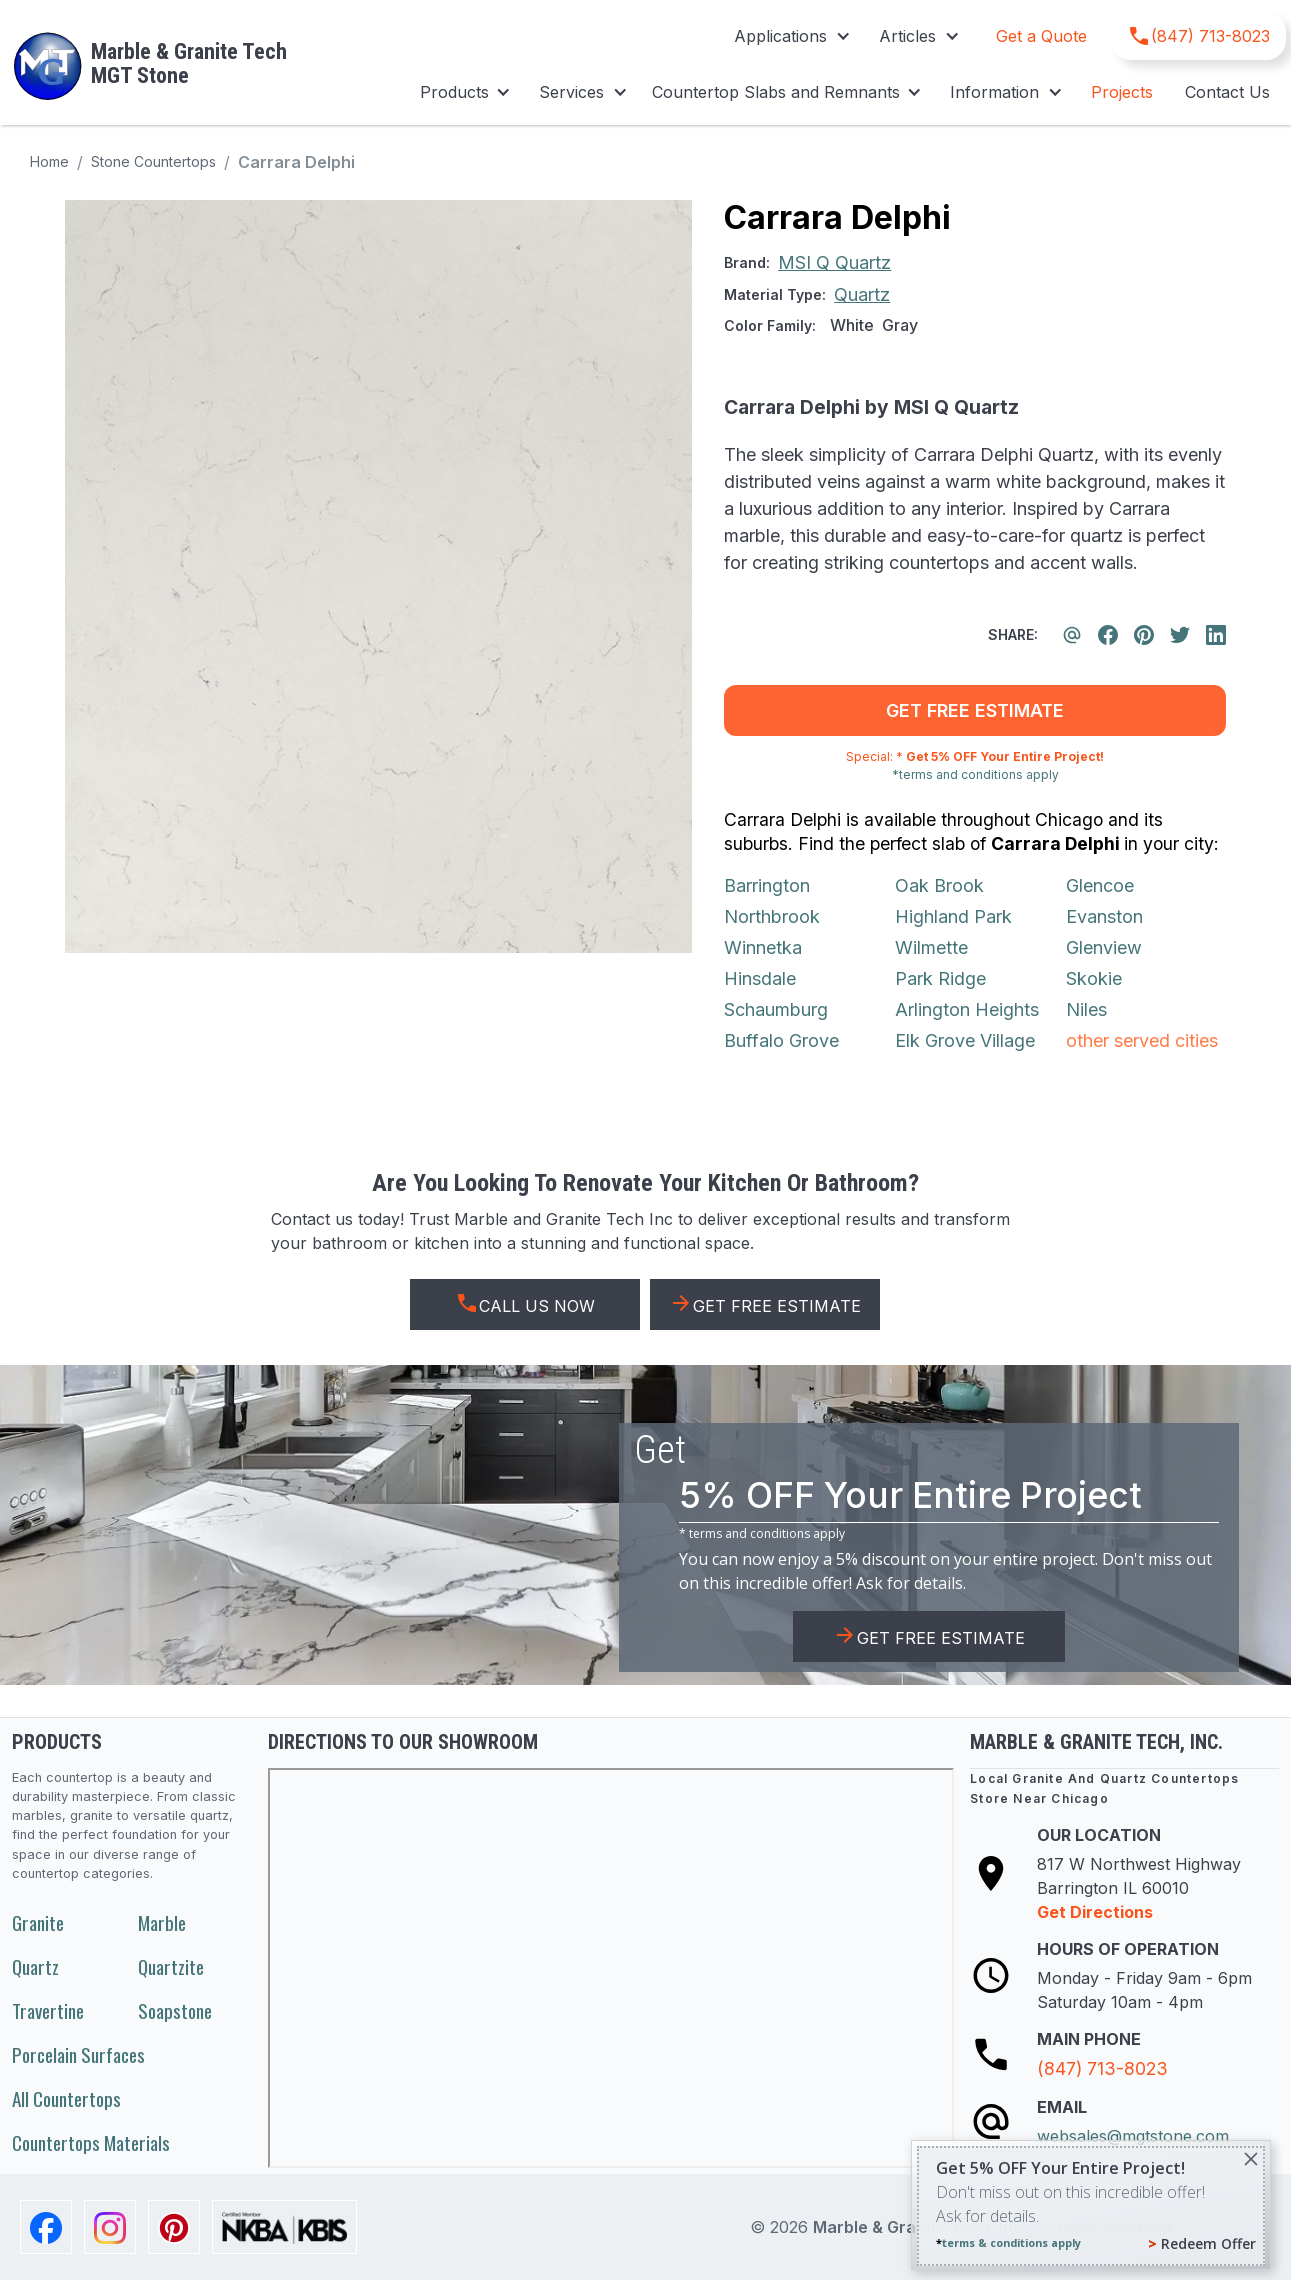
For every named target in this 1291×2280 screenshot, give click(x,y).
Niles (1086, 1009)
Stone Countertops (153, 162)
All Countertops (66, 2098)
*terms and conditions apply (975, 774)
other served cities (1142, 1040)
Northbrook (772, 916)
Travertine (48, 2010)
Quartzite (171, 1966)
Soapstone (175, 2010)
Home (49, 162)
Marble (162, 1922)
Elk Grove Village (965, 1040)
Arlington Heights (967, 1009)
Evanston (1104, 916)
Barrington (767, 885)
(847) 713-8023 (1102, 2068)
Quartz (35, 1966)
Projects (1122, 92)
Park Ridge (940, 978)
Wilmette (931, 947)
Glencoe (1100, 885)
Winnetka (763, 947)
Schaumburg (776, 1009)
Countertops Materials (91, 2142)
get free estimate (975, 710)
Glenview (1104, 947)
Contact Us (1227, 92)
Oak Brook (939, 885)
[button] (790, 36)
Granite (38, 1922)
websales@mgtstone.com (1133, 2136)
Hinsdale (760, 978)
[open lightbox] (379, 576)
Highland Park (953, 916)
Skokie (1094, 978)
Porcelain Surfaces (78, 2054)
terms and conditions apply (767, 1533)
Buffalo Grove (781, 1040)
